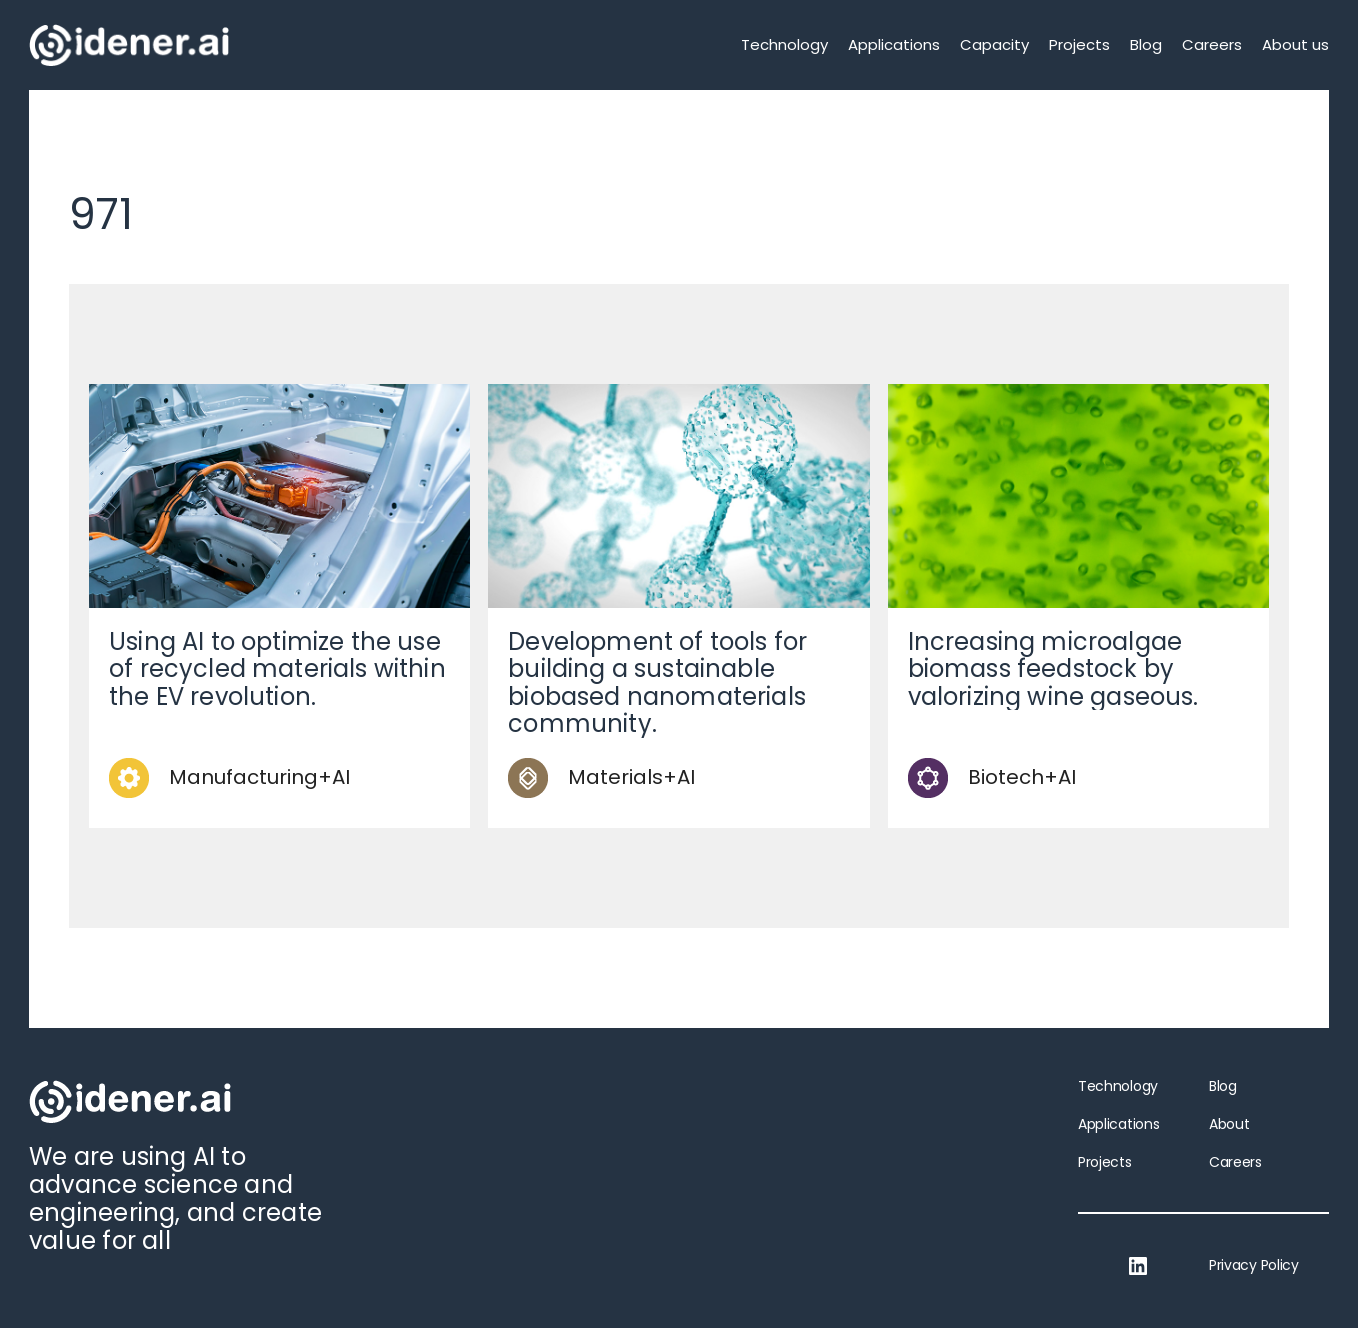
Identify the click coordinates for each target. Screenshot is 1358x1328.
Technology (784, 44)
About (1229, 1124)
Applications (894, 44)
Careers (1212, 44)
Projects (1079, 44)
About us (1295, 44)
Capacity (994, 44)
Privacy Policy (1254, 1265)
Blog (1146, 44)
